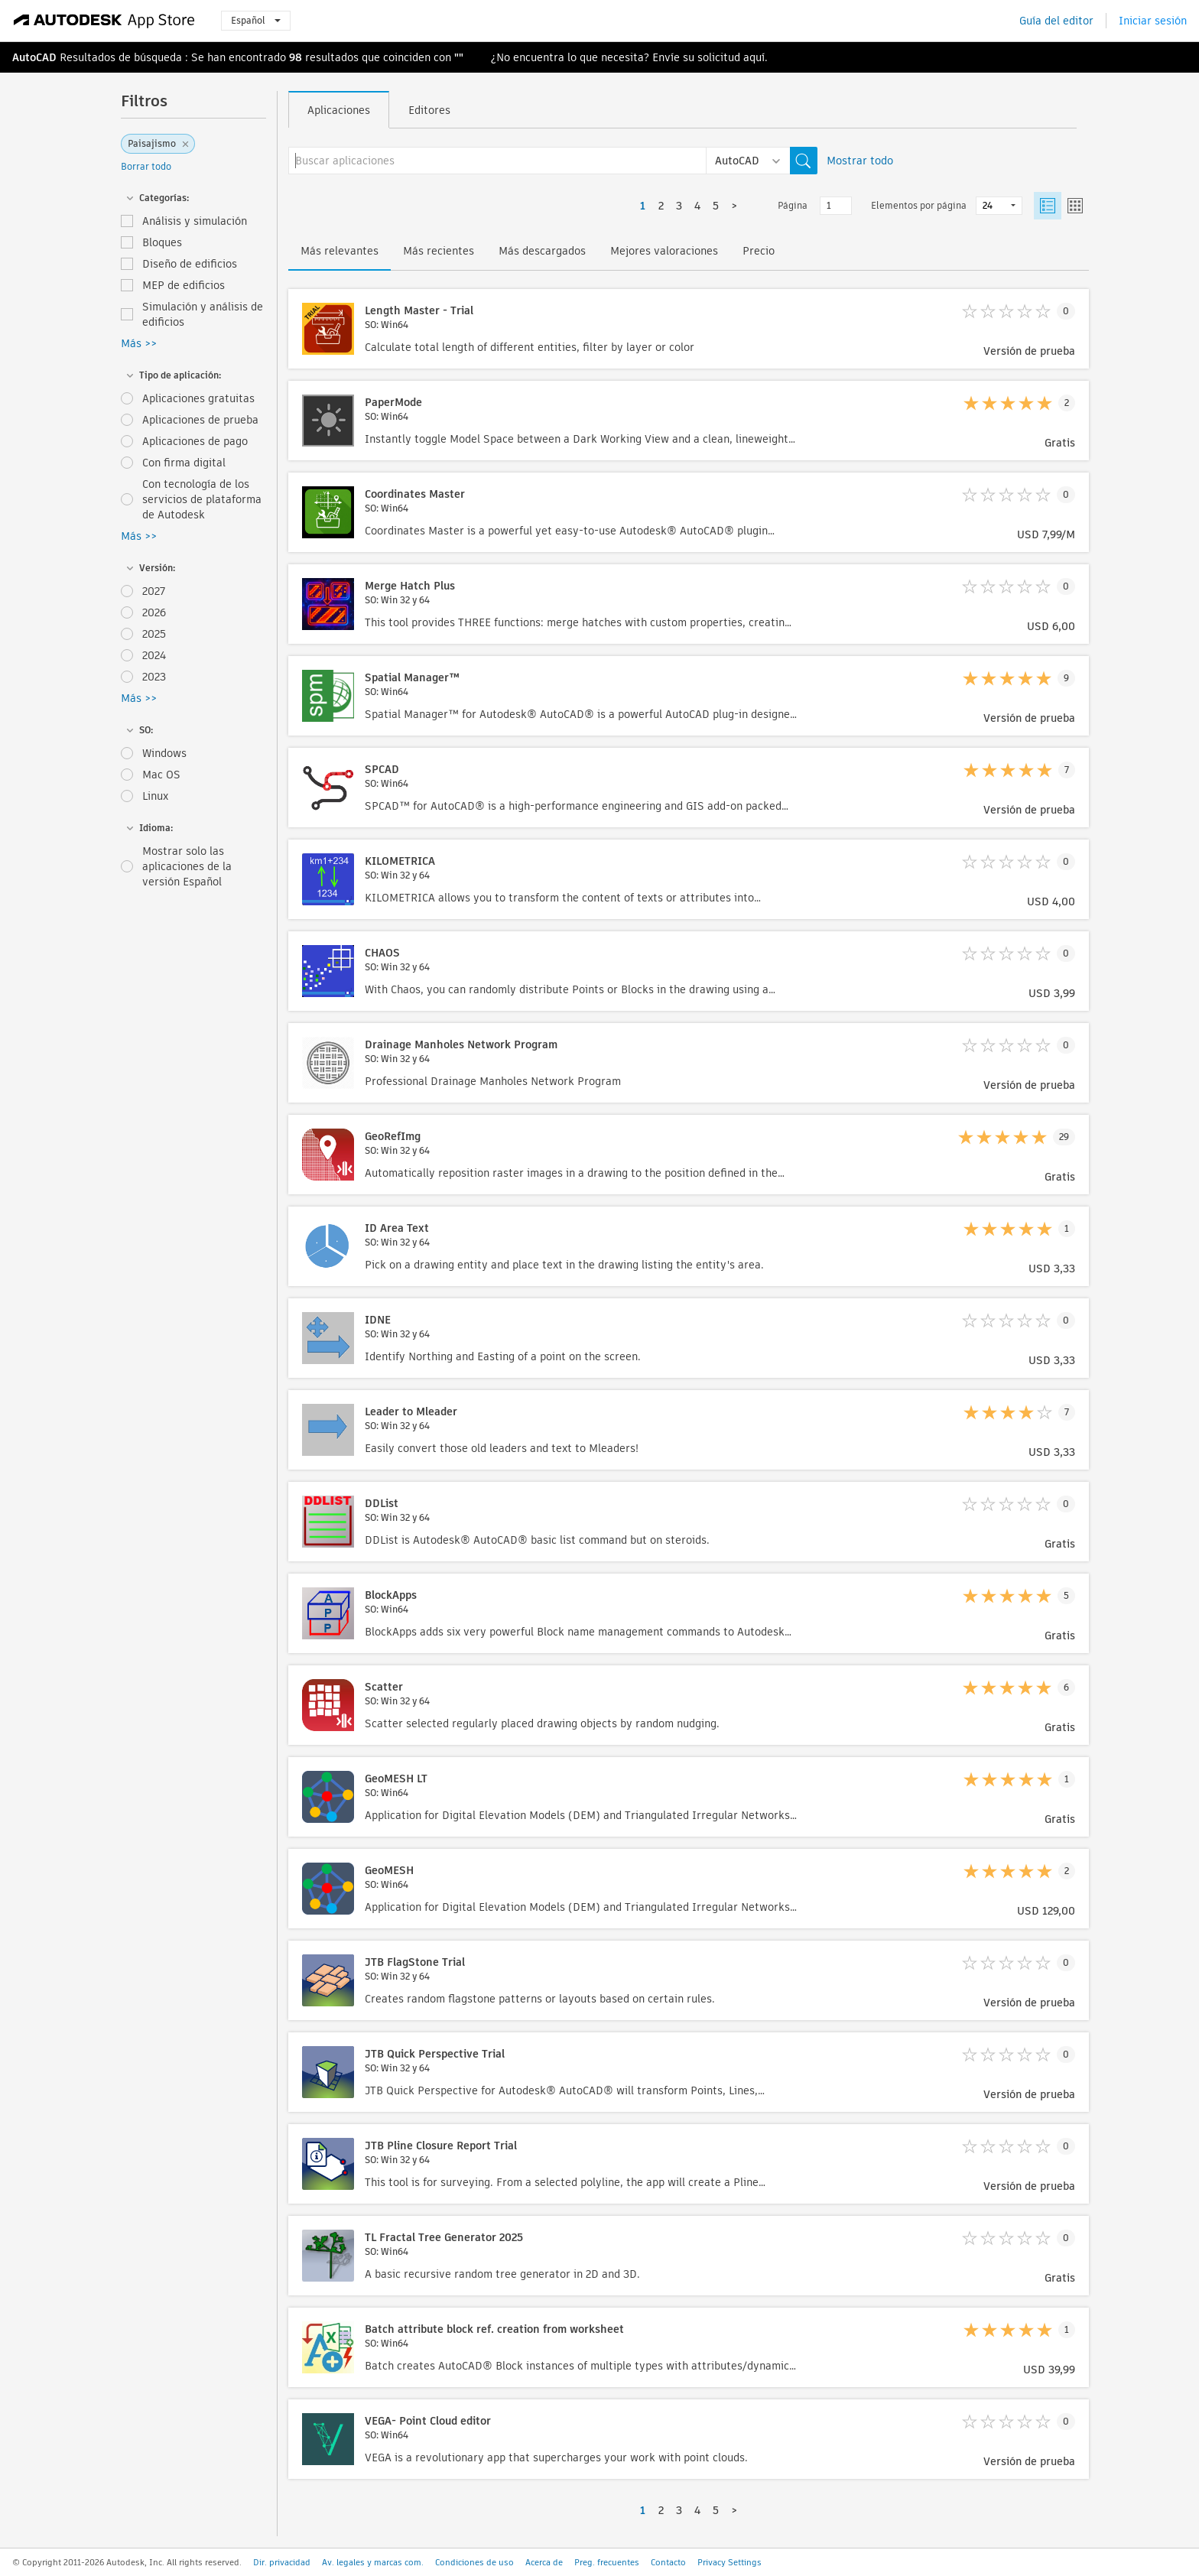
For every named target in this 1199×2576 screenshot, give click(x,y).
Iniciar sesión (1153, 20)
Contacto (668, 2562)
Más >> (139, 343)
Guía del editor (1056, 20)
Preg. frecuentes (606, 2562)
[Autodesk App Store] (104, 20)
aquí (754, 57)
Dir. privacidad (281, 2562)
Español (256, 20)
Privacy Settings (729, 2562)
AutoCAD (34, 57)
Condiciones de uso (474, 2562)
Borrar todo (146, 166)
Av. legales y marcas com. (373, 2562)
